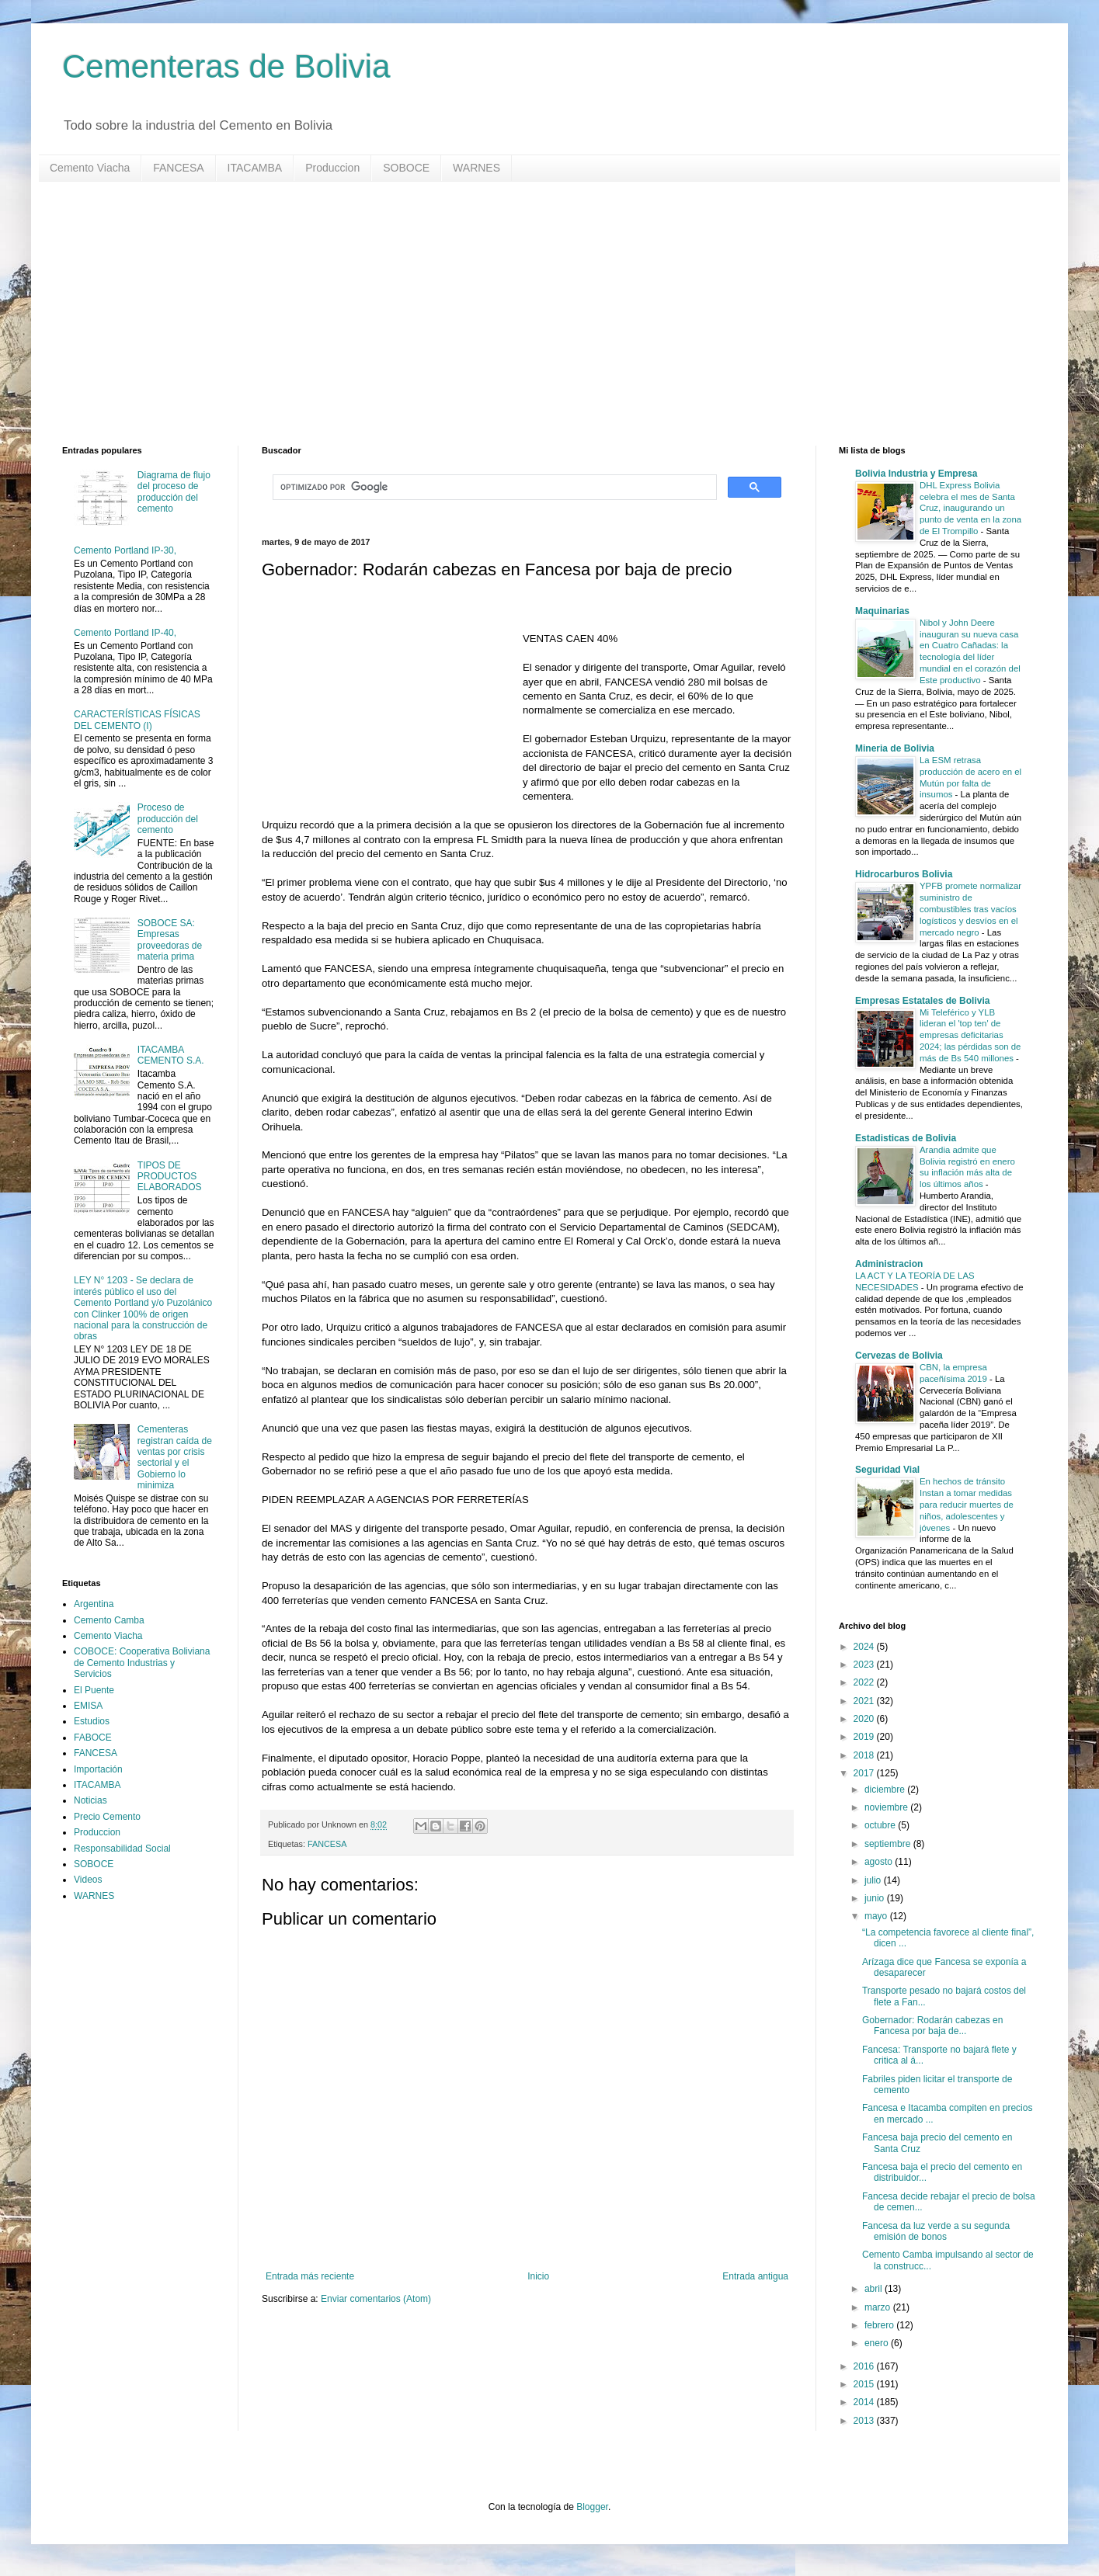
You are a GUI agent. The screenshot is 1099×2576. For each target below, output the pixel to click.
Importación (98, 1769)
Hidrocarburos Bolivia (903, 874)
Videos (88, 1879)
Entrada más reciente (310, 2276)
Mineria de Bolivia (894, 748)
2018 (865, 1755)
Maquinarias (882, 611)
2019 (865, 1736)
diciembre (885, 1789)
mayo (877, 1916)
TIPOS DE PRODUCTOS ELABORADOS (169, 1176)
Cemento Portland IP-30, (125, 550)
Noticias (90, 1800)
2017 (865, 1773)
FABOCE (93, 1737)
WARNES (476, 167)
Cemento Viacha (90, 167)
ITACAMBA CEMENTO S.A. (170, 1055)
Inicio (538, 2276)
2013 (865, 2420)
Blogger (592, 2506)
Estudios (92, 1721)
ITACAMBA (255, 167)
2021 (865, 1701)
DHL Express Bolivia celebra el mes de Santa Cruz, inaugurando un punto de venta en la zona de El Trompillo (970, 508)
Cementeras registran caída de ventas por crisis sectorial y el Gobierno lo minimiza (174, 1457)
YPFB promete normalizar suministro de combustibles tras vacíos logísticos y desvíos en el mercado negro (970, 908)
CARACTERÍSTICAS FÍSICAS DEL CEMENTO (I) (137, 720)
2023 (865, 1664)
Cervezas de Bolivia (899, 1355)
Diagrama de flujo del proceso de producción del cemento (173, 492)
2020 (865, 1718)
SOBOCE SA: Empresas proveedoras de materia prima (169, 940)
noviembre (887, 1807)
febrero (880, 2325)
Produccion (332, 167)
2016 (865, 2366)
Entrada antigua (755, 2276)
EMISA (88, 1705)
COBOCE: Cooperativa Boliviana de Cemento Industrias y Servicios (142, 1662)
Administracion (889, 1263)
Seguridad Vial (887, 1469)
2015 (865, 2384)
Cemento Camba (109, 1620)
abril (874, 2288)
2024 (865, 1646)
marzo (878, 2307)
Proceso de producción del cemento (167, 818)
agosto (879, 1861)
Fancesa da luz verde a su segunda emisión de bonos (936, 2231)
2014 (865, 2402)
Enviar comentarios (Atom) (376, 2298)
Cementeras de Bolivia (226, 66)
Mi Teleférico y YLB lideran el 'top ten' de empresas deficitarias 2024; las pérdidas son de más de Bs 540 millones (970, 1035)
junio (875, 1898)
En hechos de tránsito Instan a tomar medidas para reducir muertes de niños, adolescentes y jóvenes (967, 1504)
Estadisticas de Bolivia (905, 1138)
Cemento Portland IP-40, (125, 632)
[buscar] (493, 488)
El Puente (94, 1690)
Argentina (93, 1604)
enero (877, 2343)
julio (874, 1880)
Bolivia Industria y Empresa (916, 473)
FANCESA (178, 167)
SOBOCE (406, 167)
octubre (881, 1825)
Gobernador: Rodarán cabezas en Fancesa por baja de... (932, 2025)
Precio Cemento (107, 1816)
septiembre (888, 1843)
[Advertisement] (528, 313)
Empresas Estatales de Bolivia (922, 1000)
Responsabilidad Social (122, 1848)
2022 (865, 1682)
